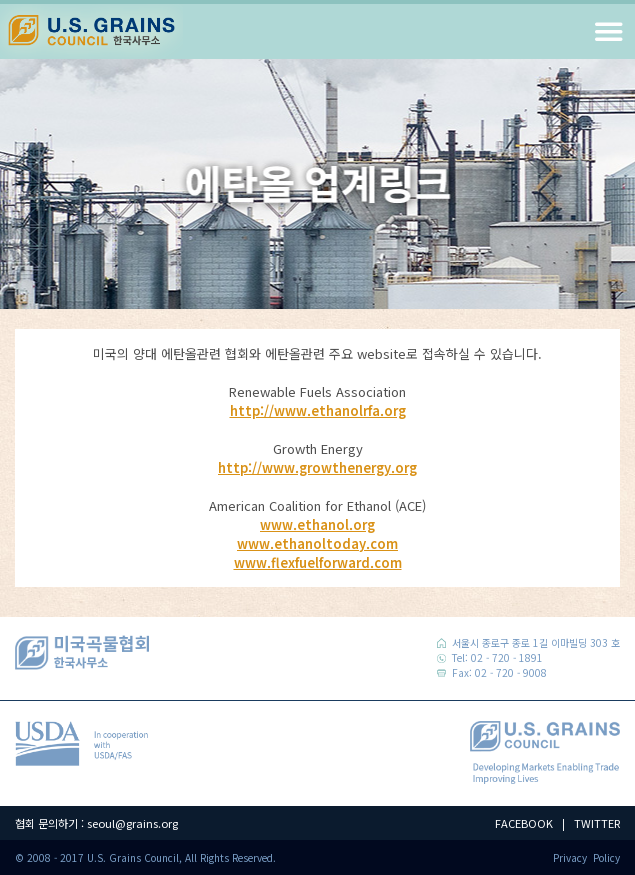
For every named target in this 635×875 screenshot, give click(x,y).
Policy (606, 857)
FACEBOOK (524, 823)
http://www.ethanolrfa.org (318, 410)
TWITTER (597, 823)
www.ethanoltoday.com (317, 543)
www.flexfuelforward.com (318, 562)
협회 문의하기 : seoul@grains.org (96, 823)
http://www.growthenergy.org (317, 467)
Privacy (570, 857)
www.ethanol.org (317, 524)
